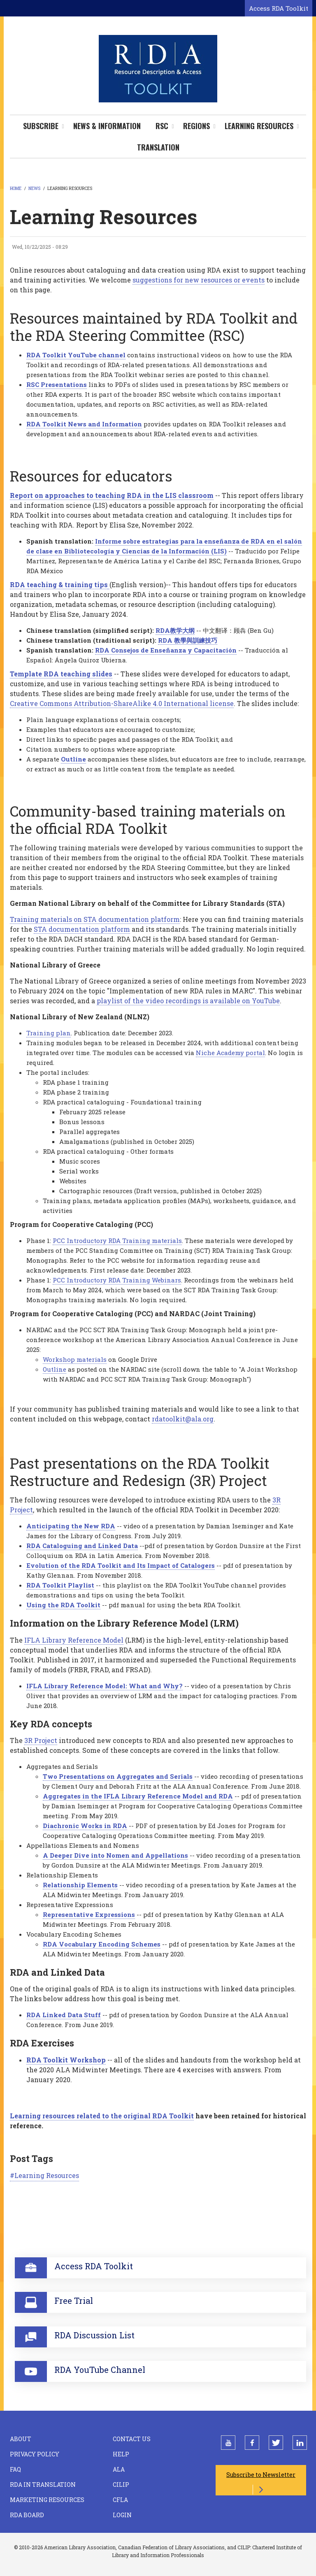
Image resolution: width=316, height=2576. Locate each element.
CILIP (121, 2484)
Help (121, 2454)
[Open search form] (237, 8)
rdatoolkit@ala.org (183, 1418)
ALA (119, 2469)
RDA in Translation (43, 2484)
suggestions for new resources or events (198, 279)
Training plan (48, 1033)
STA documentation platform (82, 929)
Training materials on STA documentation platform (95, 919)
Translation (158, 147)
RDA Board (27, 2515)
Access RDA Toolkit (278, 8)
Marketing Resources (47, 2500)
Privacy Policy (34, 2454)
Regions (196, 125)
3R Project (40, 1740)
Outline (54, 1369)
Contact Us (132, 2439)
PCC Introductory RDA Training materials (117, 1240)
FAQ (15, 2469)
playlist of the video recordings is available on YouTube (188, 1000)
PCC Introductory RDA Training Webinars (117, 1280)
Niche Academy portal (230, 1052)
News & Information (107, 125)
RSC (162, 125)
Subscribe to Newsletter (260, 2475)
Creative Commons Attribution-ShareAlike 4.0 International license (122, 703)
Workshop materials (75, 1359)
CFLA (120, 2500)
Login (122, 2515)
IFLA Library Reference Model (73, 1640)
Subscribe (40, 125)
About (20, 2439)
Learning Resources (259, 125)
